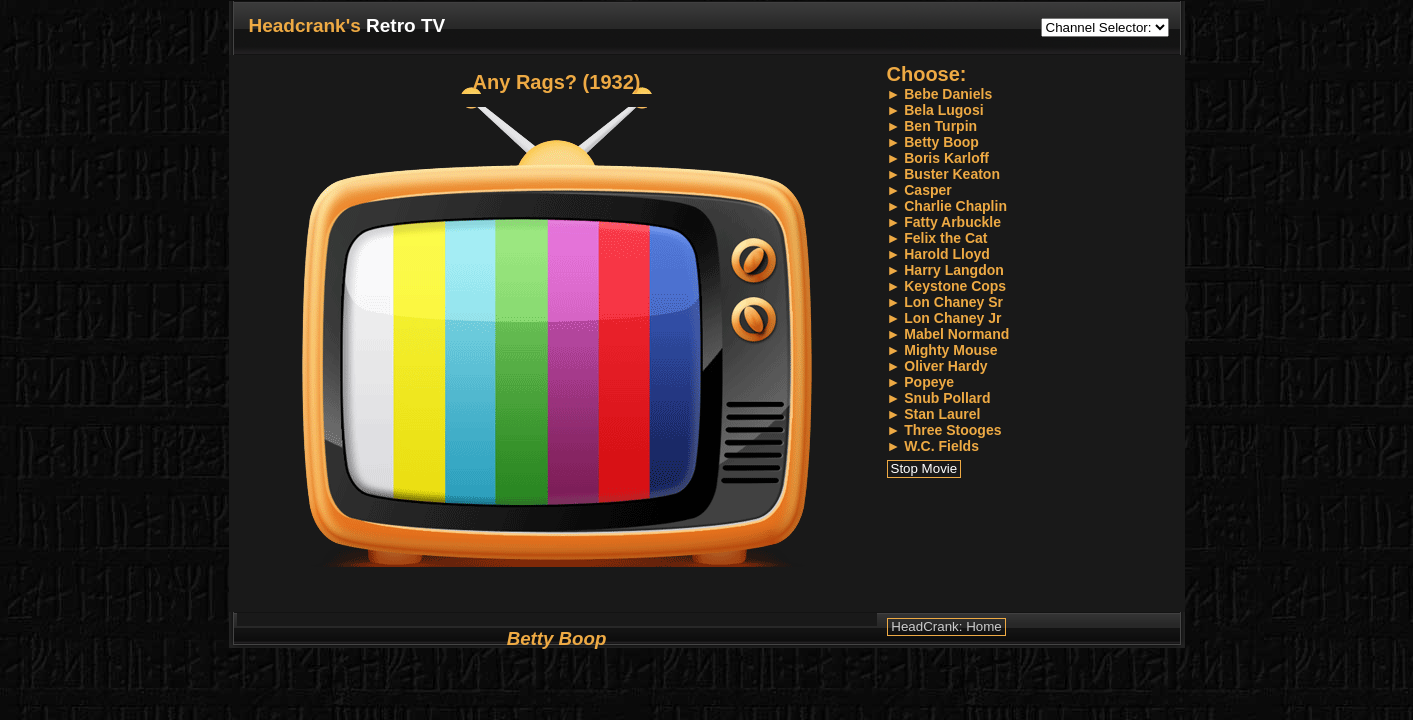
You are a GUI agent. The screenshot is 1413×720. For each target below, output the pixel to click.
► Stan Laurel (934, 414)
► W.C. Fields (933, 446)
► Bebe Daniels (940, 94)
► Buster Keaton (943, 174)
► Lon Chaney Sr (945, 302)
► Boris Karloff (938, 158)
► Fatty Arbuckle (944, 222)
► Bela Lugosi (935, 110)
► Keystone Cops (947, 286)
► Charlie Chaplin (947, 206)
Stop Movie (924, 468)
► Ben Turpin (932, 126)
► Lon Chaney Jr (944, 318)
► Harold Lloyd (938, 254)
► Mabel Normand (948, 334)
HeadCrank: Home (946, 626)
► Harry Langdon (945, 270)
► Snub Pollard (939, 398)
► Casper (919, 190)
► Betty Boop (933, 142)
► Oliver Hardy (937, 366)
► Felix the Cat (937, 238)
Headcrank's (305, 25)
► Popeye (921, 382)
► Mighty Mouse (942, 350)
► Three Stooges (944, 430)
